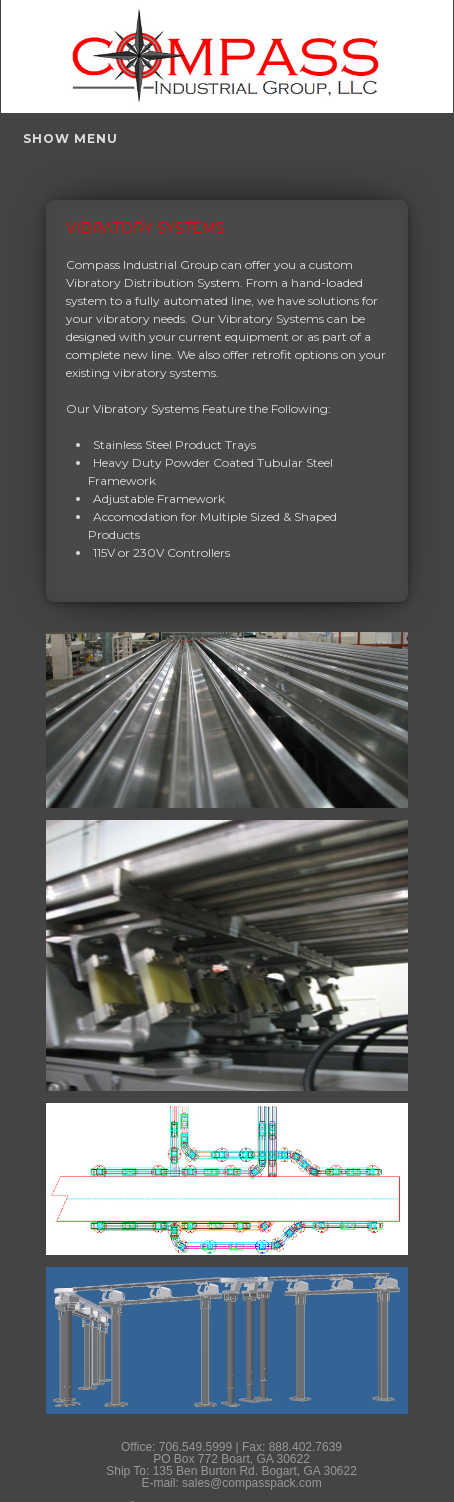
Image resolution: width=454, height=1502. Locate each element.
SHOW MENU (70, 138)
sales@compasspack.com (252, 1483)
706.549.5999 (195, 1447)
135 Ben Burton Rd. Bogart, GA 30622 (255, 1471)
